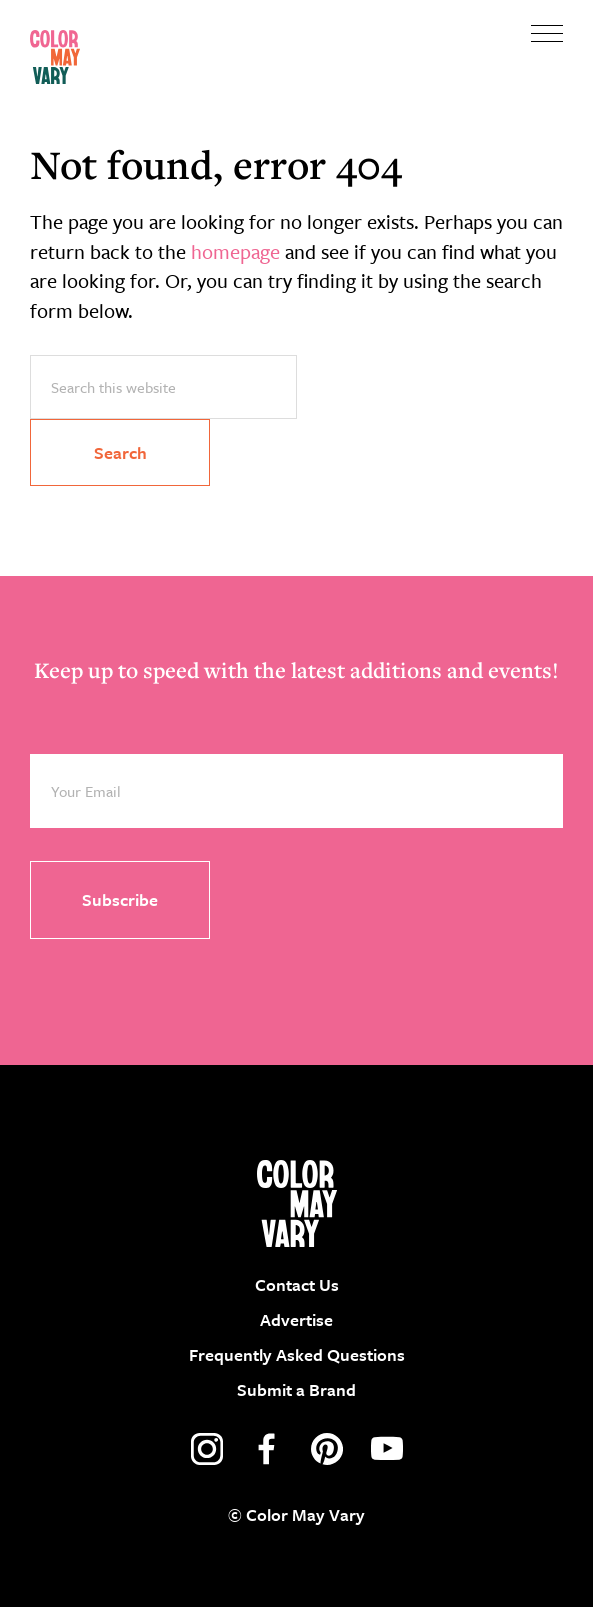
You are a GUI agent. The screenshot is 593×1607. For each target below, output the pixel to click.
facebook (267, 1449)
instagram (207, 1449)
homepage (235, 251)
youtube (387, 1449)
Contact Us (297, 1284)
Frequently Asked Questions (297, 1354)
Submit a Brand (296, 1389)
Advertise (296, 1319)
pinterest (327, 1449)
